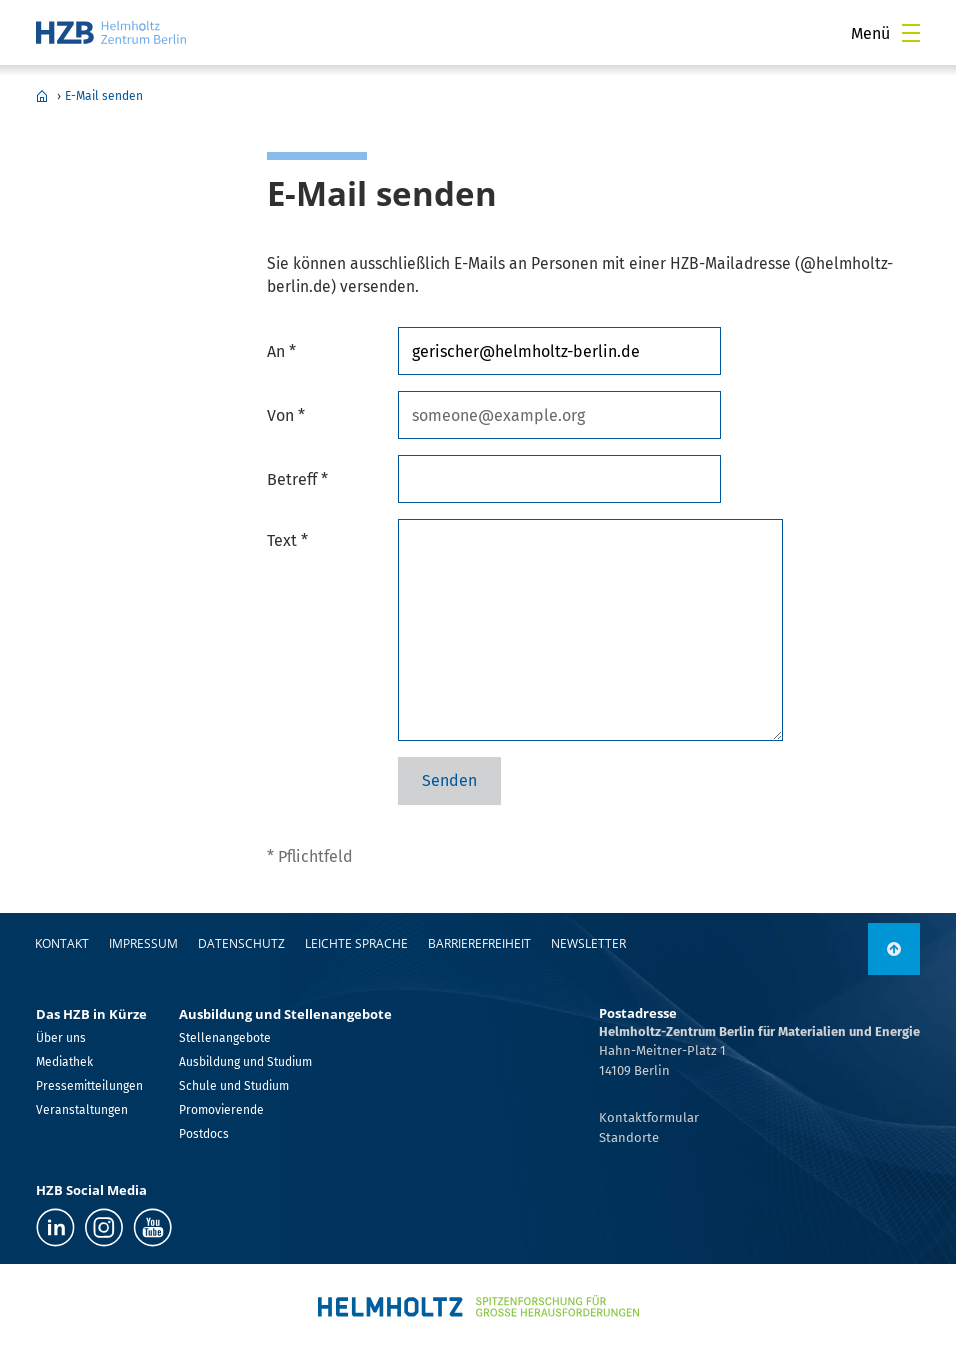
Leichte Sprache (356, 943)
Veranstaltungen (82, 1110)
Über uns (61, 1038)
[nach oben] (894, 949)
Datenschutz (241, 943)
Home (42, 96)
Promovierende (221, 1110)
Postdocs (204, 1134)
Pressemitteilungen (89, 1086)
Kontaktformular (649, 1117)
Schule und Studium (234, 1086)
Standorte (629, 1137)
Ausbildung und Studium (245, 1062)
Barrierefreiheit (479, 943)
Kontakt (62, 943)
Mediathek (64, 1062)
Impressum (143, 943)
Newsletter (588, 943)
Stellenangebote (225, 1038)
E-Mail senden (104, 96)
